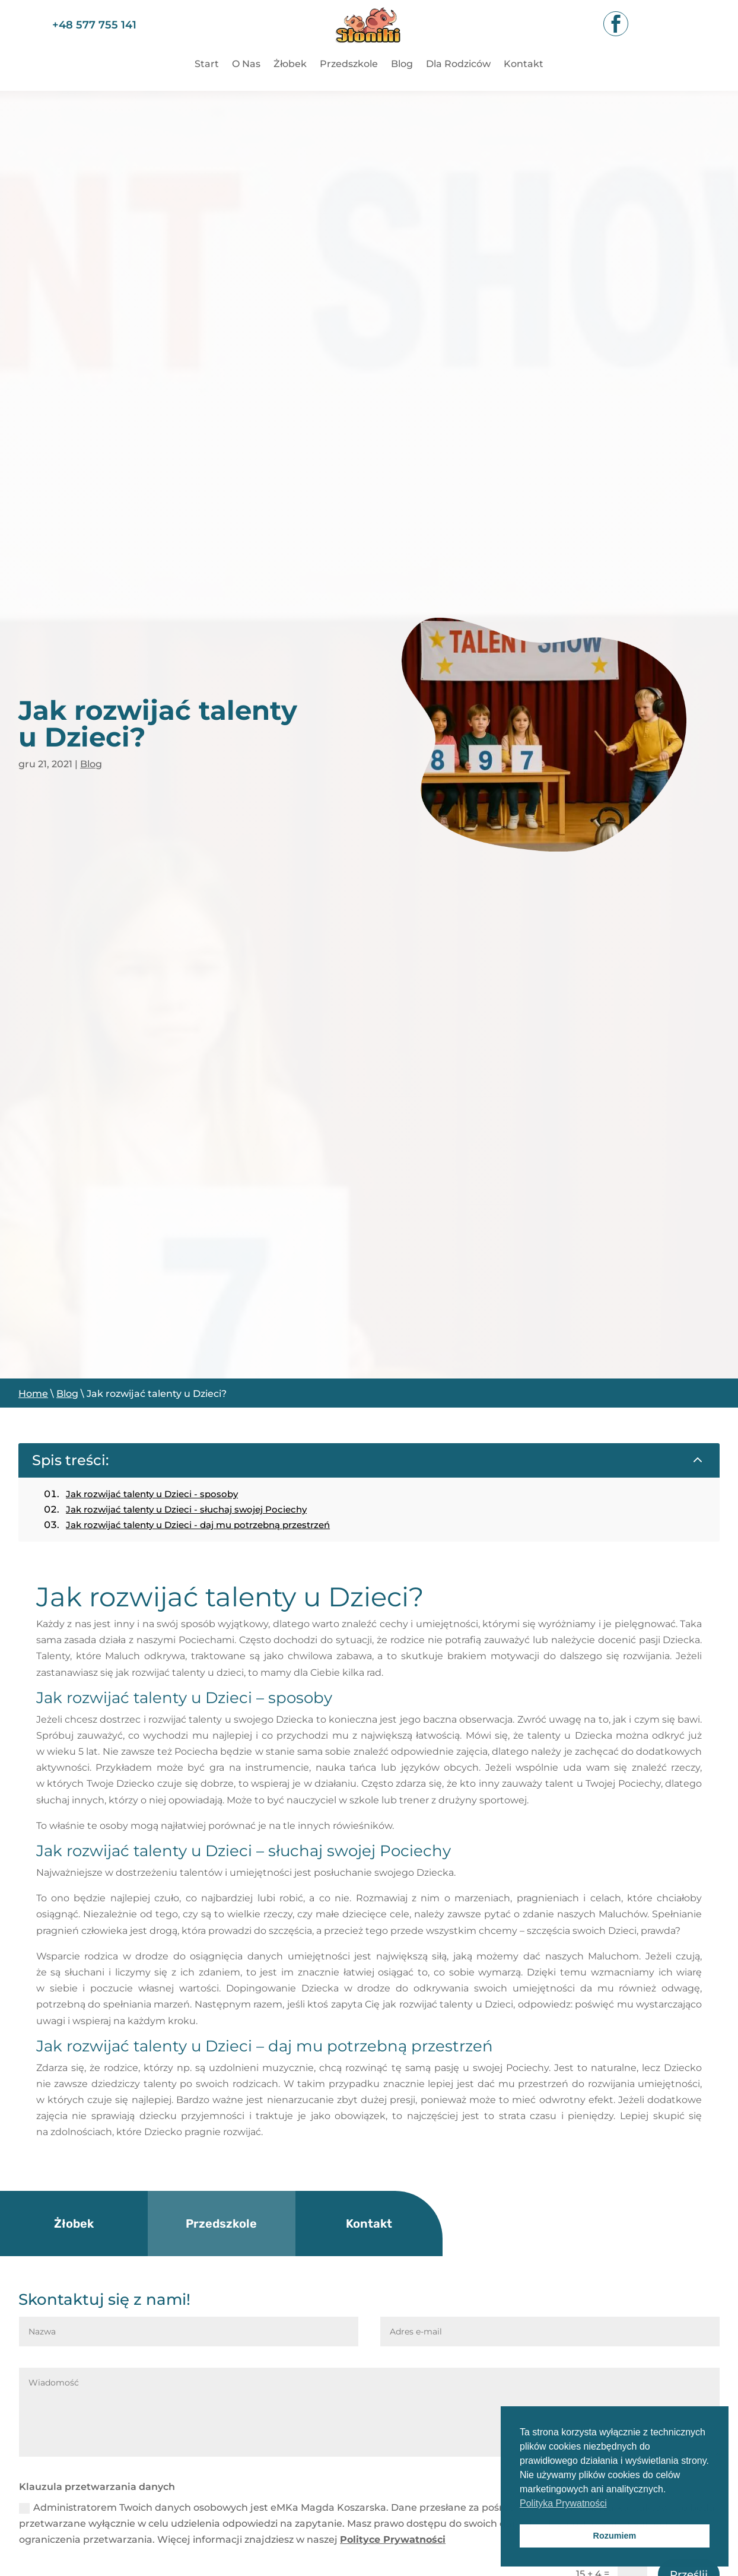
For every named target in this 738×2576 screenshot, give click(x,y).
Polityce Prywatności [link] (393, 2539)
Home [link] (33, 1393)
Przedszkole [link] (349, 64)
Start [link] (207, 64)
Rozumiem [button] (615, 2535)
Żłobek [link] (290, 64)
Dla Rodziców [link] (458, 64)
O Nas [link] (246, 64)
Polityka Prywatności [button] (563, 2503)
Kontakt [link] (523, 64)
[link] (369, 49)
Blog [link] (402, 64)
